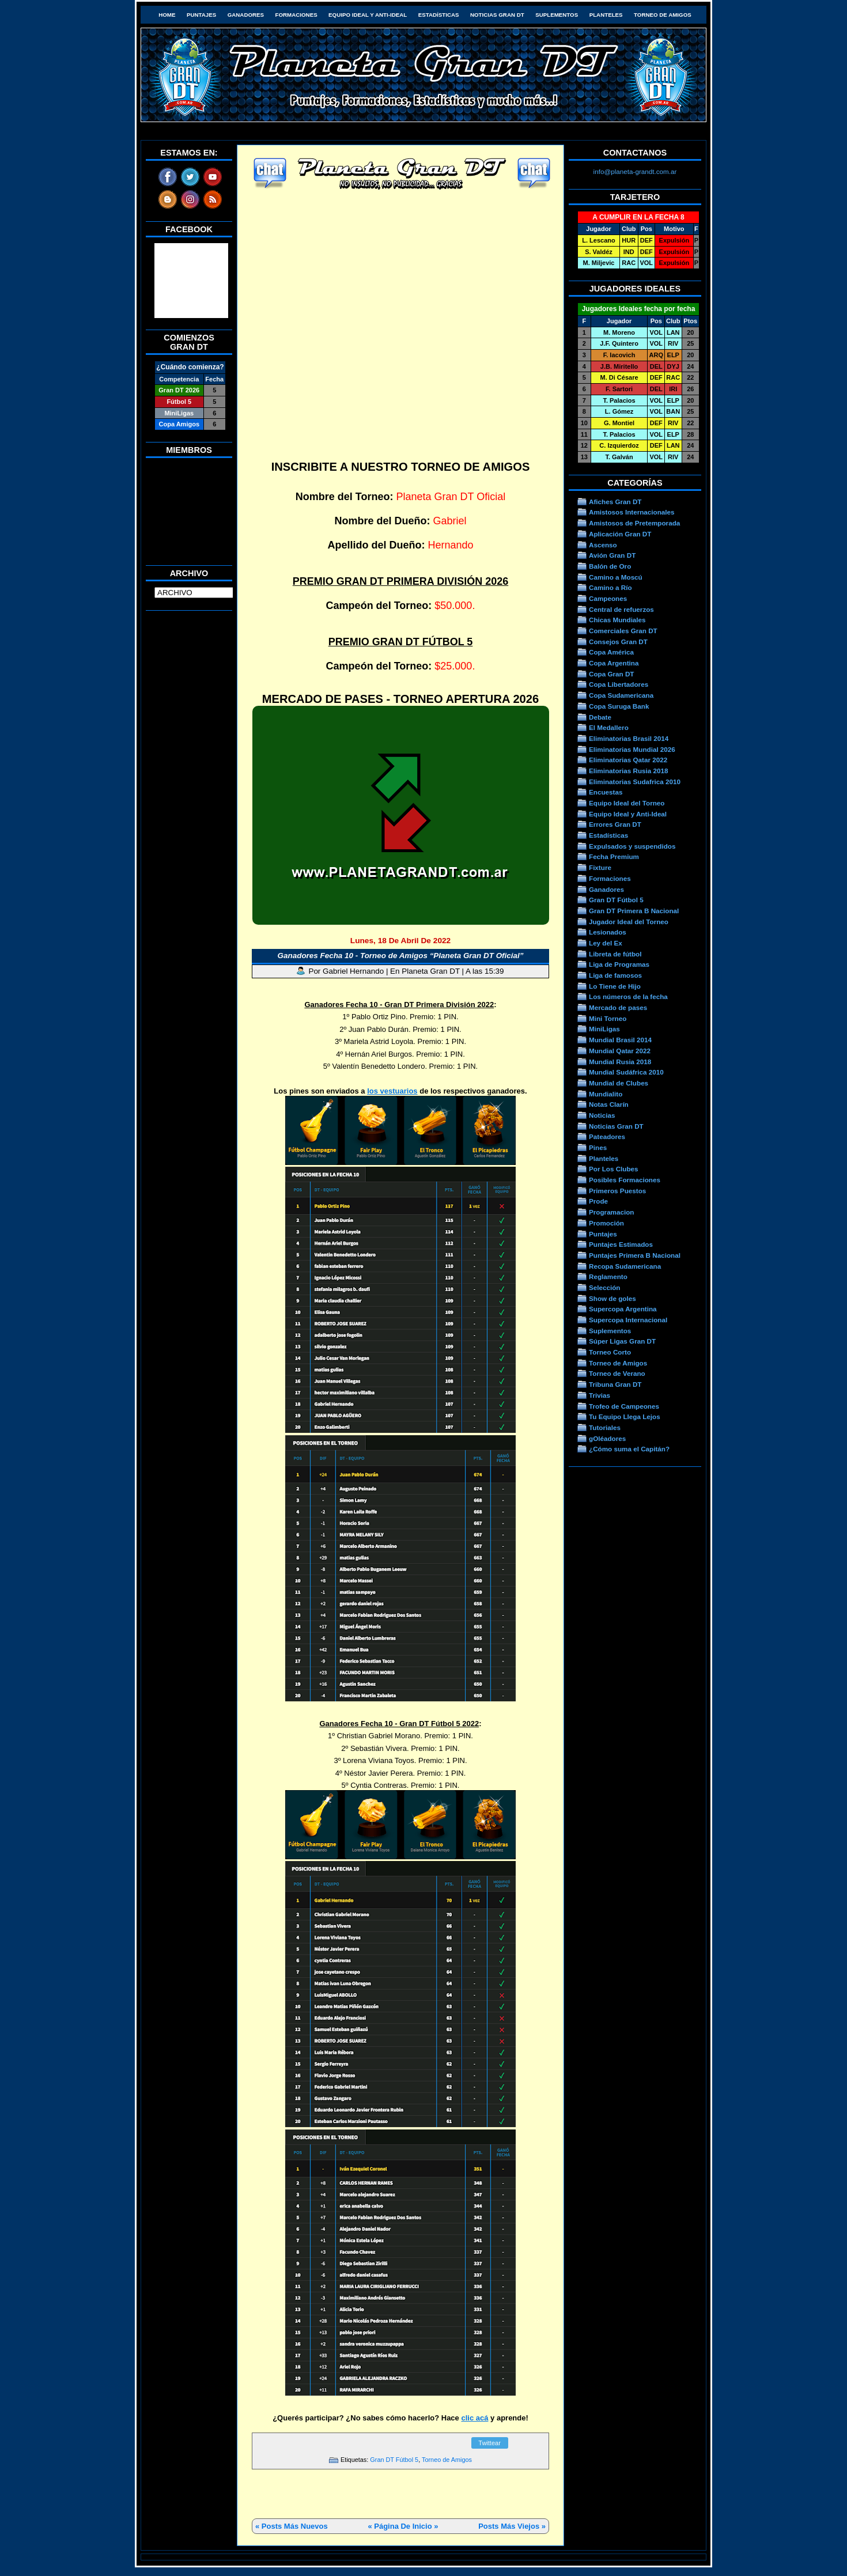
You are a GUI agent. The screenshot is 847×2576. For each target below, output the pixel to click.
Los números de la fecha (628, 996)
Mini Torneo (607, 1018)
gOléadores (607, 1438)
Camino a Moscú (615, 577)
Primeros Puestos (617, 1190)
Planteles (606, 15)
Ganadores (246, 15)
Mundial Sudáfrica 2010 (626, 1072)
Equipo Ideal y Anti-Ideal (367, 15)
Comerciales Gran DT (623, 630)
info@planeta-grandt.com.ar (635, 171)
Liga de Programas (619, 964)
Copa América (611, 652)
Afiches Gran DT (615, 501)
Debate (600, 717)
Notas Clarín (609, 1104)
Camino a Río (610, 587)
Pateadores (607, 1136)
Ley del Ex (605, 943)
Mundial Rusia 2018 (620, 1061)
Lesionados (607, 932)
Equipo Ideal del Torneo (626, 803)
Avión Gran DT (612, 555)
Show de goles (612, 1298)
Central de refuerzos (621, 609)
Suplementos (556, 15)
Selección (605, 1287)
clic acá (474, 2418)
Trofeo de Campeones (624, 1406)
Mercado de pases (618, 1007)
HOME (166, 15)
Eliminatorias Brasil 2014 (628, 738)
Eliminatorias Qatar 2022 (628, 759)
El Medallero (609, 727)
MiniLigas (604, 1028)
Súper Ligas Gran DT (622, 1341)
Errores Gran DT (615, 824)
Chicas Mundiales (617, 619)
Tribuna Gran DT (615, 1384)
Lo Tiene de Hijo (615, 986)
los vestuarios (392, 1091)
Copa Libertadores (618, 684)
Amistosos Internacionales (632, 512)
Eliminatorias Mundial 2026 (632, 749)
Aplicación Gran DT (620, 534)
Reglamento (608, 1276)
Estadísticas (438, 15)
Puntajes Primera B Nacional (634, 1255)
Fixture (600, 867)
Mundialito (605, 1094)
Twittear (489, 2442)
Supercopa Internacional (628, 1319)
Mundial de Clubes (618, 1083)
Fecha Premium (614, 856)
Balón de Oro (610, 566)
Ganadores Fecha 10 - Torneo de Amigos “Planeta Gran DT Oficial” (401, 955)
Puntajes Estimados (621, 1244)
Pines (598, 1147)
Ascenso (603, 545)
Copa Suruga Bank (619, 706)
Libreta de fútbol (615, 954)
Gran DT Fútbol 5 (394, 2459)
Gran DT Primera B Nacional (634, 910)
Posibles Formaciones (624, 1179)
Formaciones (296, 15)
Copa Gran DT (611, 674)
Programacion (611, 1212)
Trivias (599, 1395)
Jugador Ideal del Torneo (628, 921)
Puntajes (201, 15)
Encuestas (605, 792)
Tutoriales (605, 1427)
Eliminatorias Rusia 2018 (628, 770)
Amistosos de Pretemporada (634, 523)
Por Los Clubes (613, 1168)
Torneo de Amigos (662, 15)
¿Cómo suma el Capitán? (629, 1448)
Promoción (606, 1223)
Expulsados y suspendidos (632, 846)
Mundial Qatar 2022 (620, 1050)
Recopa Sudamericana (625, 1266)
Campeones (608, 598)
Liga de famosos (615, 975)
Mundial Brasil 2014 (620, 1039)
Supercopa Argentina (623, 1308)
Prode (598, 1201)
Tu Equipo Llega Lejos (624, 1416)
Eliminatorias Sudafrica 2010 (634, 781)
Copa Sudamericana (621, 695)
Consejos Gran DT (618, 641)
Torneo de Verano (617, 1373)
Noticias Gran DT (497, 15)
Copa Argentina (613, 663)
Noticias (602, 1115)
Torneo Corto (610, 1352)
